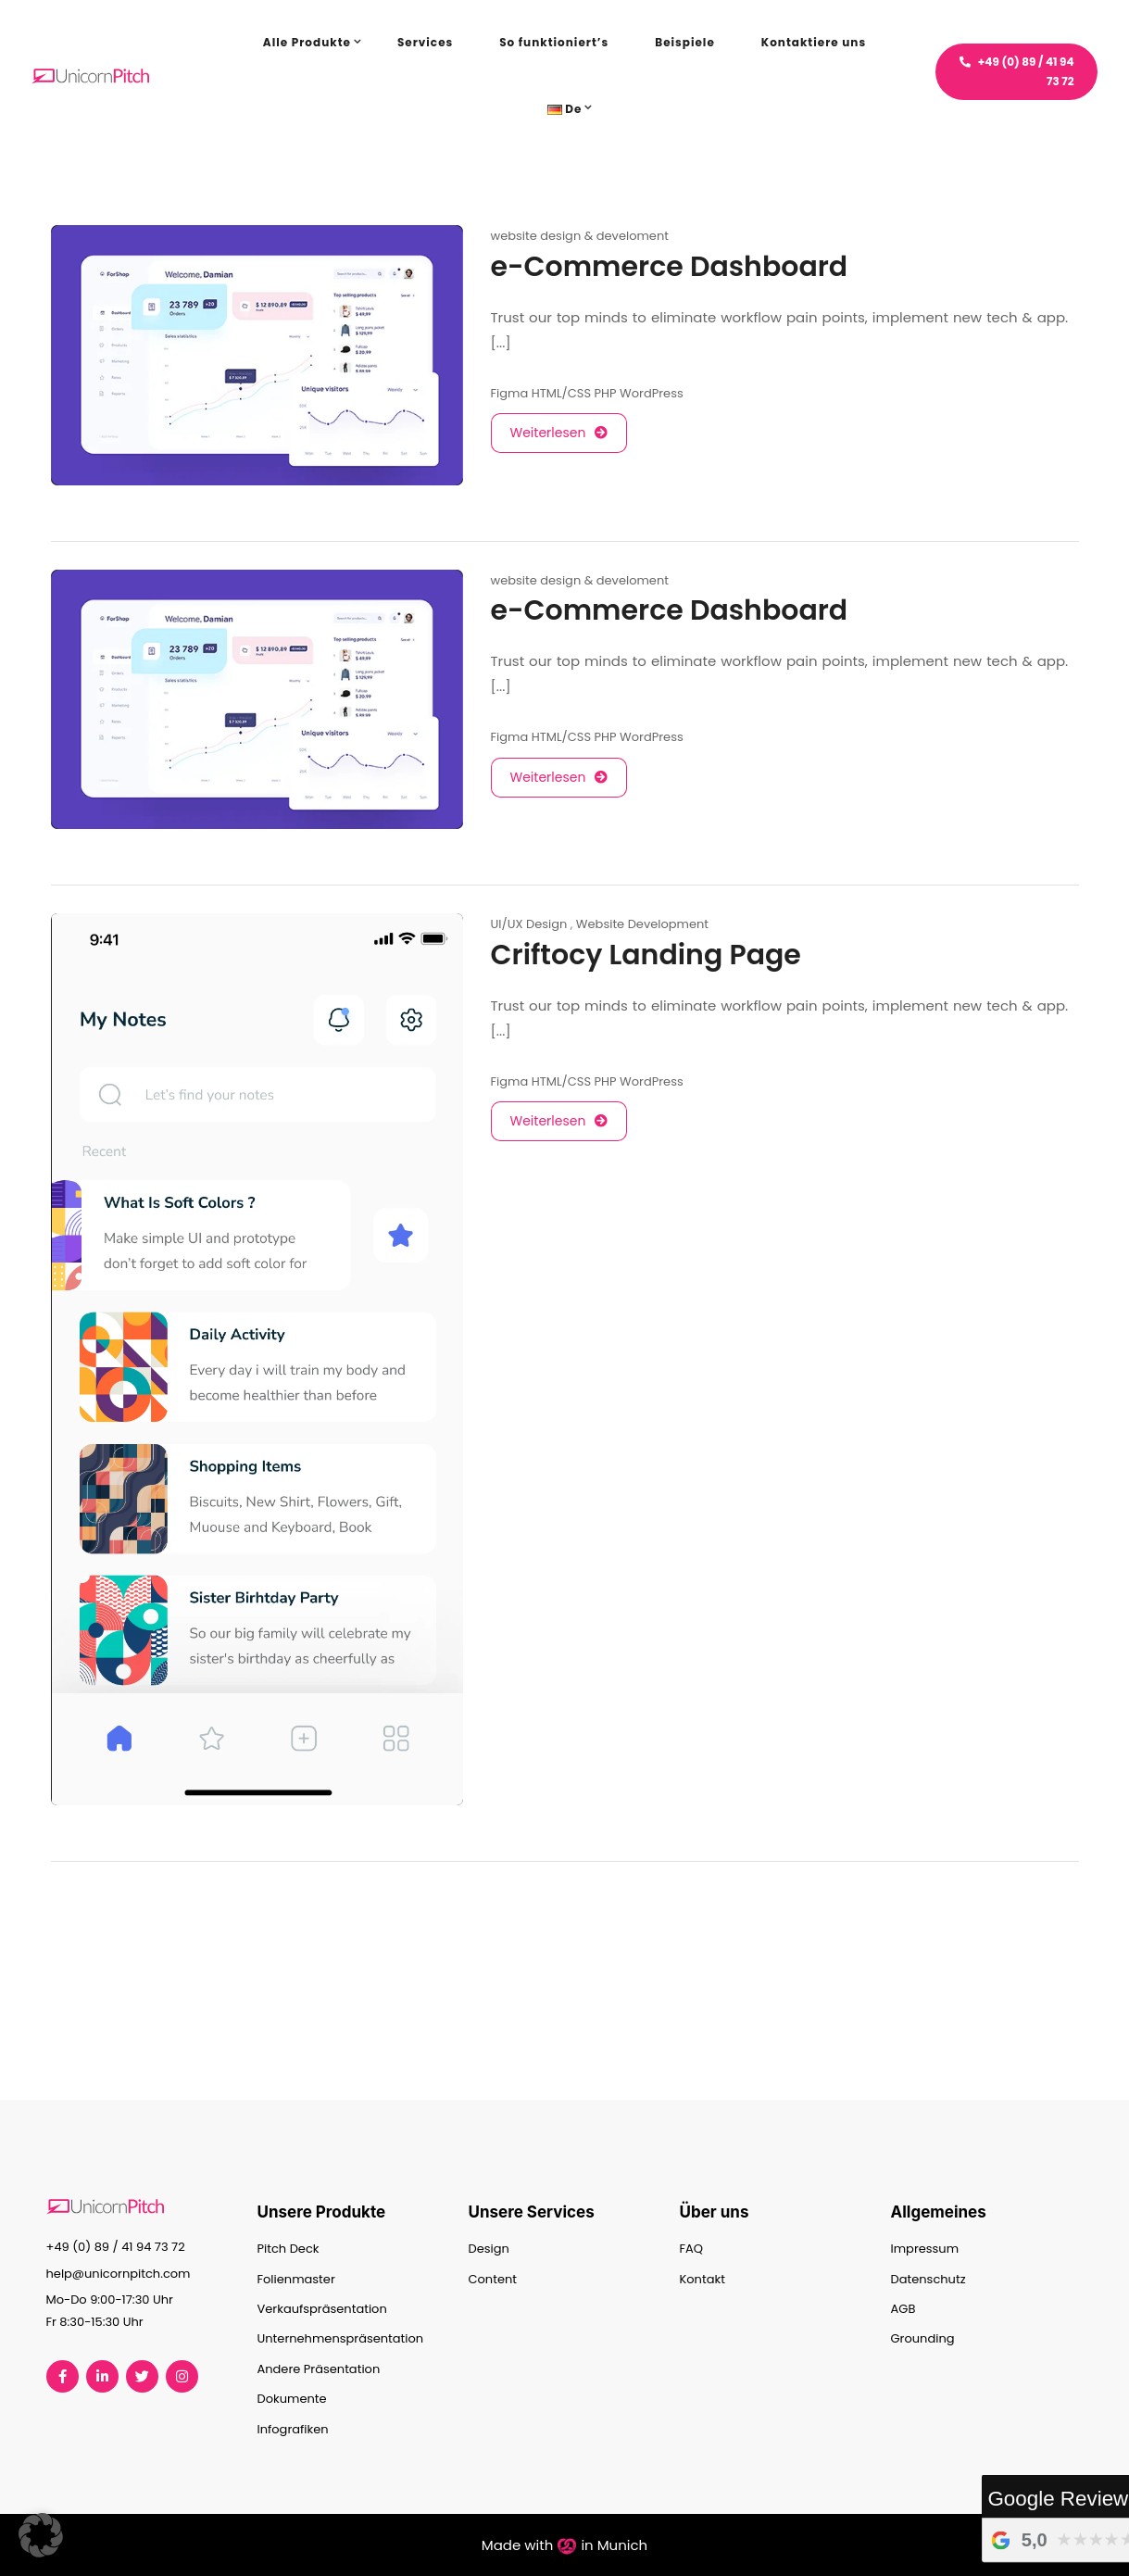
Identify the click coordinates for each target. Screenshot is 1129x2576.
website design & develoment (580, 236)
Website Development (642, 924)
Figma (510, 393)
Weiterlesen (559, 433)
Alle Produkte (307, 42)
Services (425, 42)
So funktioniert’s (553, 42)
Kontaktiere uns (813, 42)
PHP (606, 393)
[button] (41, 2535)
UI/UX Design (529, 924)
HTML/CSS (561, 393)
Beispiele (685, 42)
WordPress (652, 393)
